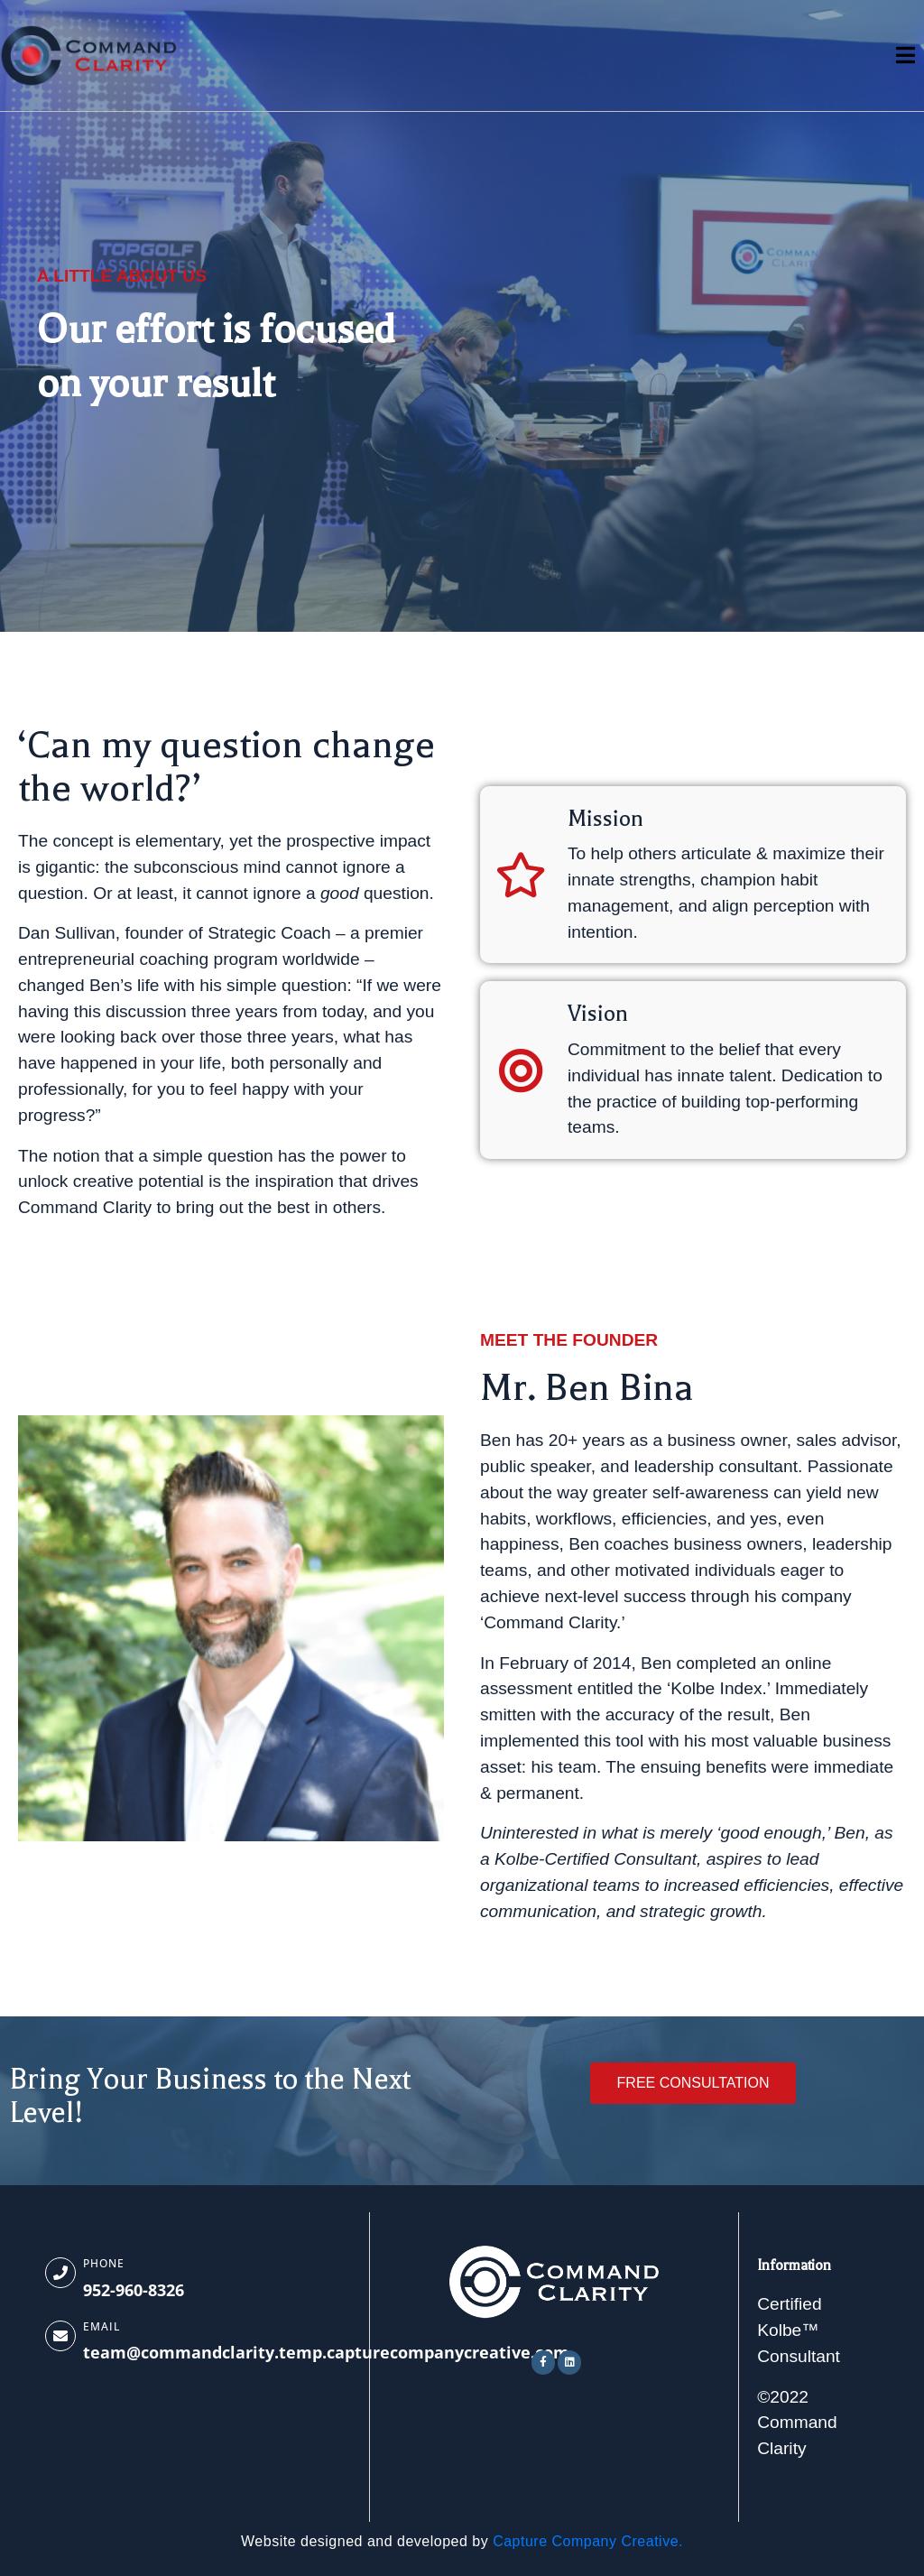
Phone (104, 2263)
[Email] (60, 2336)
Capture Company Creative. (588, 2541)
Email (101, 2326)
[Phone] (60, 2272)
